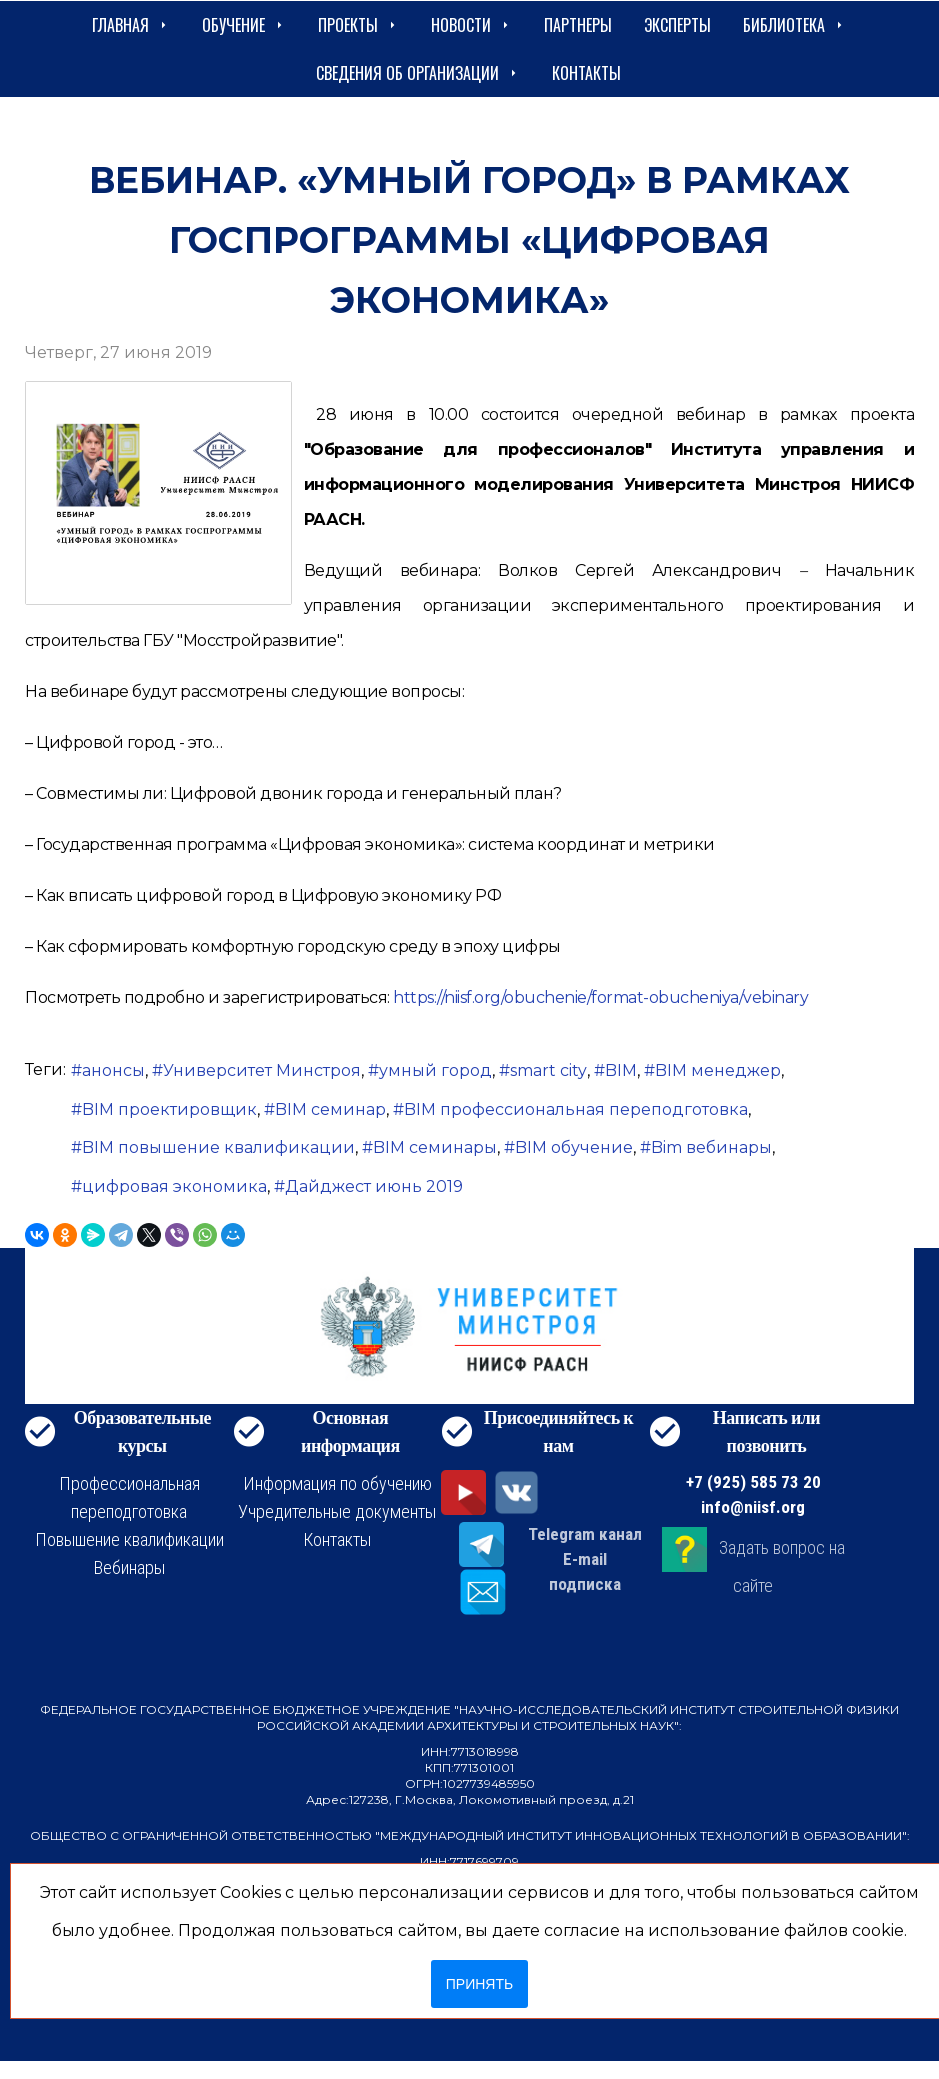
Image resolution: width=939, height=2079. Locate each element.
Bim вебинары (711, 1147)
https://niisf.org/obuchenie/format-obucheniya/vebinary (600, 997)
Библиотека (794, 25)
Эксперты (677, 25)
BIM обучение (574, 1147)
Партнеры (578, 25)
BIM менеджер (718, 1070)
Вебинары (129, 1567)
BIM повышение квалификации (218, 1147)
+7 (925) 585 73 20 (753, 1482)
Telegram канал (585, 1534)
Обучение (244, 25)
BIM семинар (330, 1109)
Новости (471, 25)
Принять (479, 1984)
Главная (131, 25)
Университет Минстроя (262, 1070)
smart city (548, 1070)
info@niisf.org (753, 1507)
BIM (621, 1070)
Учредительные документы (337, 1511)
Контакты (586, 73)
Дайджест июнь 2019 (374, 1186)
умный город (435, 1070)
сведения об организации (418, 73)
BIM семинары (435, 1147)
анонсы (113, 1070)
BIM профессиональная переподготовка (576, 1109)
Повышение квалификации (129, 1539)
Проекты (358, 25)
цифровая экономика (174, 1186)
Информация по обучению (337, 1483)
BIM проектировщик (169, 1109)
